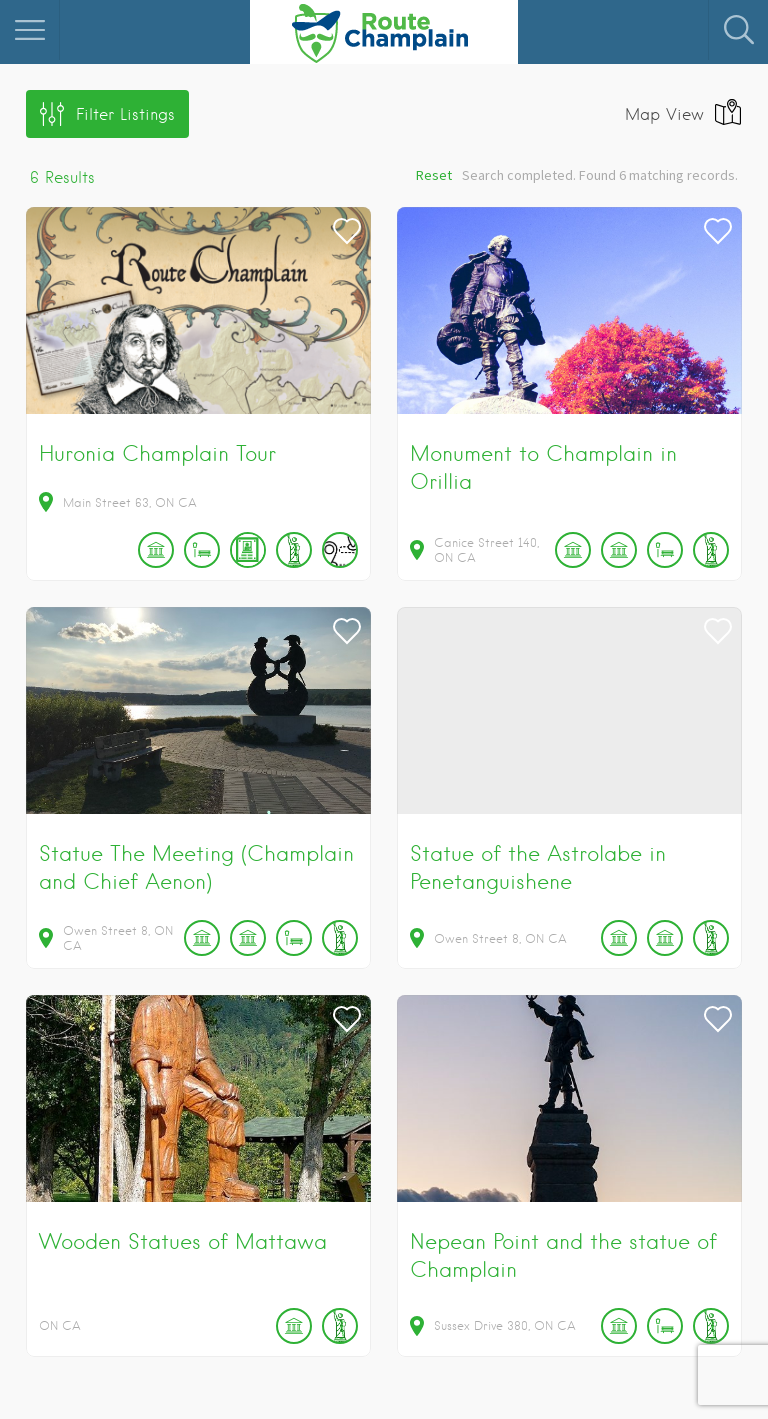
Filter (125, 114)
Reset (434, 175)
